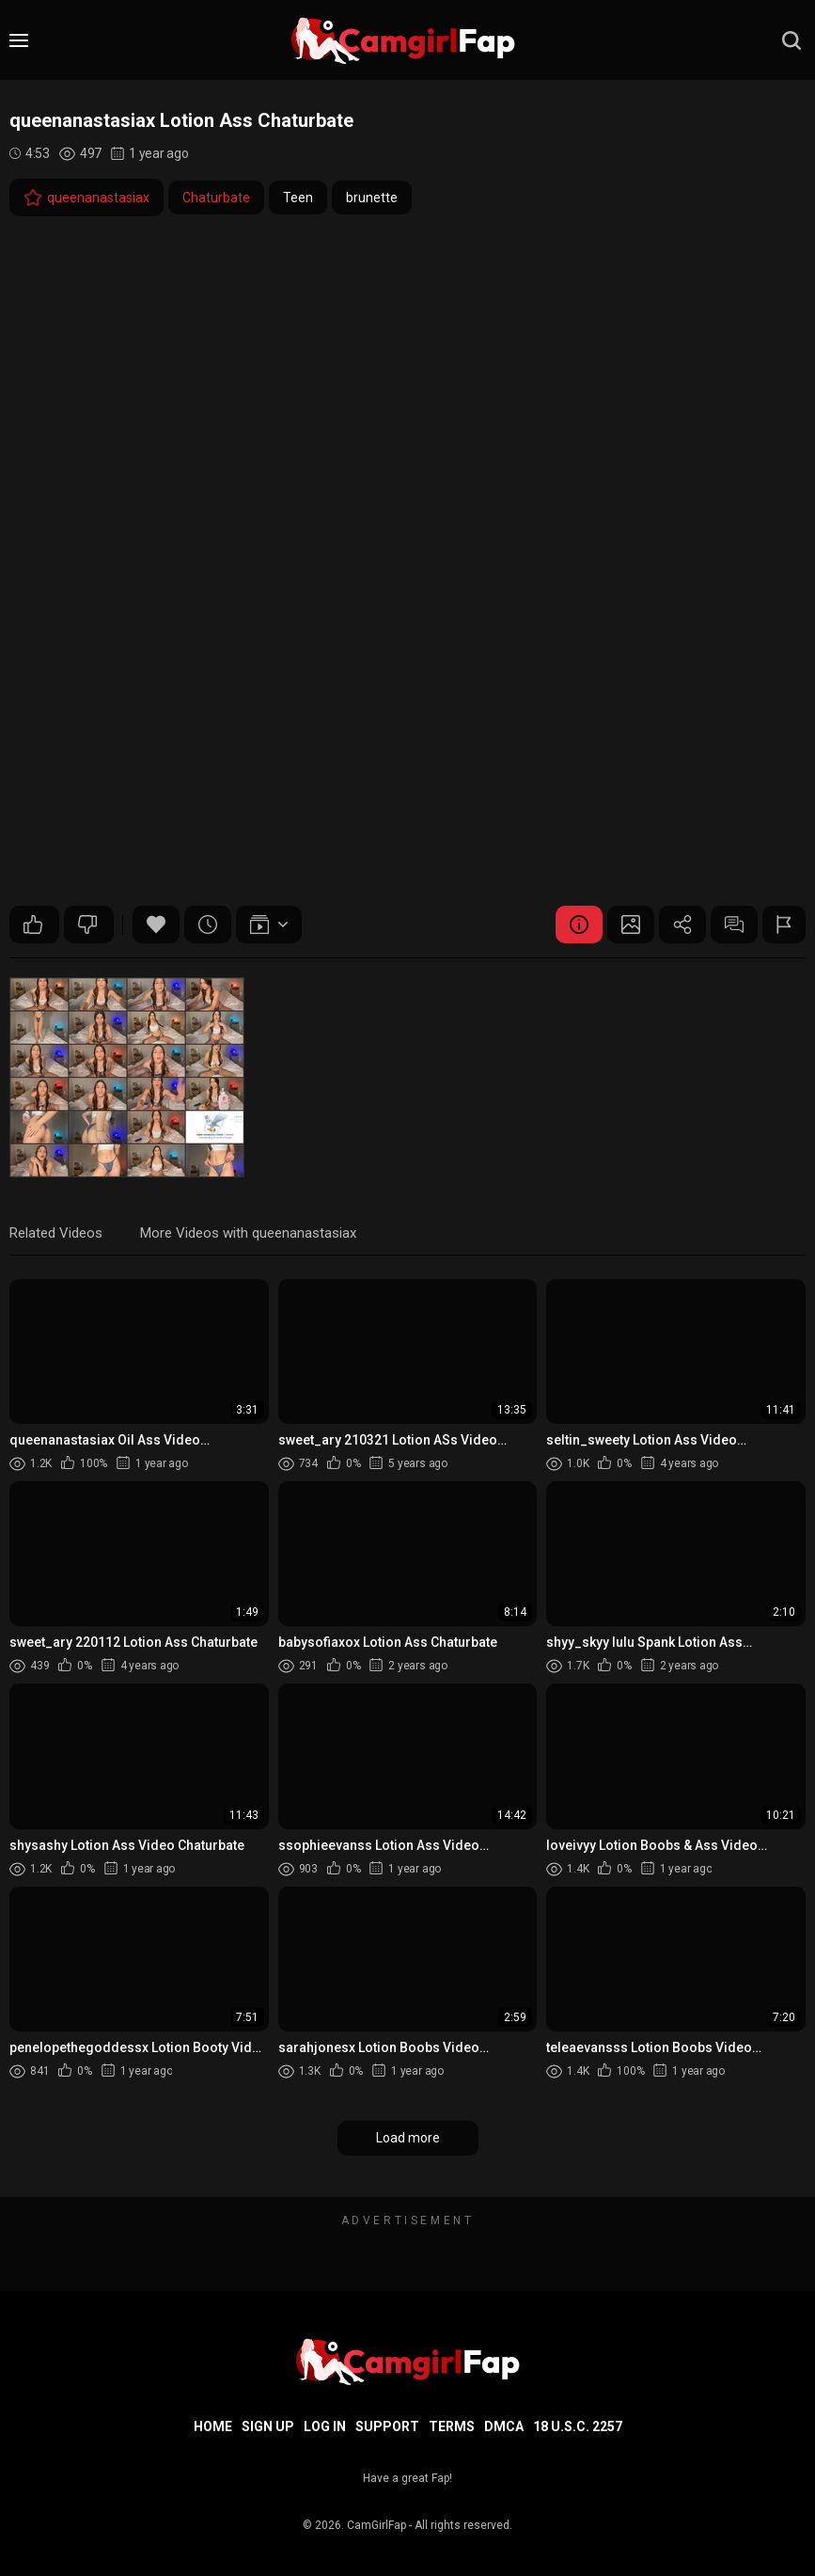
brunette (372, 197)
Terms (452, 2426)
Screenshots (630, 924)
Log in (325, 2426)
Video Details (579, 924)
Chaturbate (216, 197)
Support (387, 2426)
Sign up (268, 2426)
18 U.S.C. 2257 (577, 2426)
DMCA (504, 2426)
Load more (408, 2137)
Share (682, 924)
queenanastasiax (86, 197)
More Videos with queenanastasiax (248, 1233)
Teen (298, 197)
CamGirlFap (376, 2525)
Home (213, 2426)
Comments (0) (734, 924)
